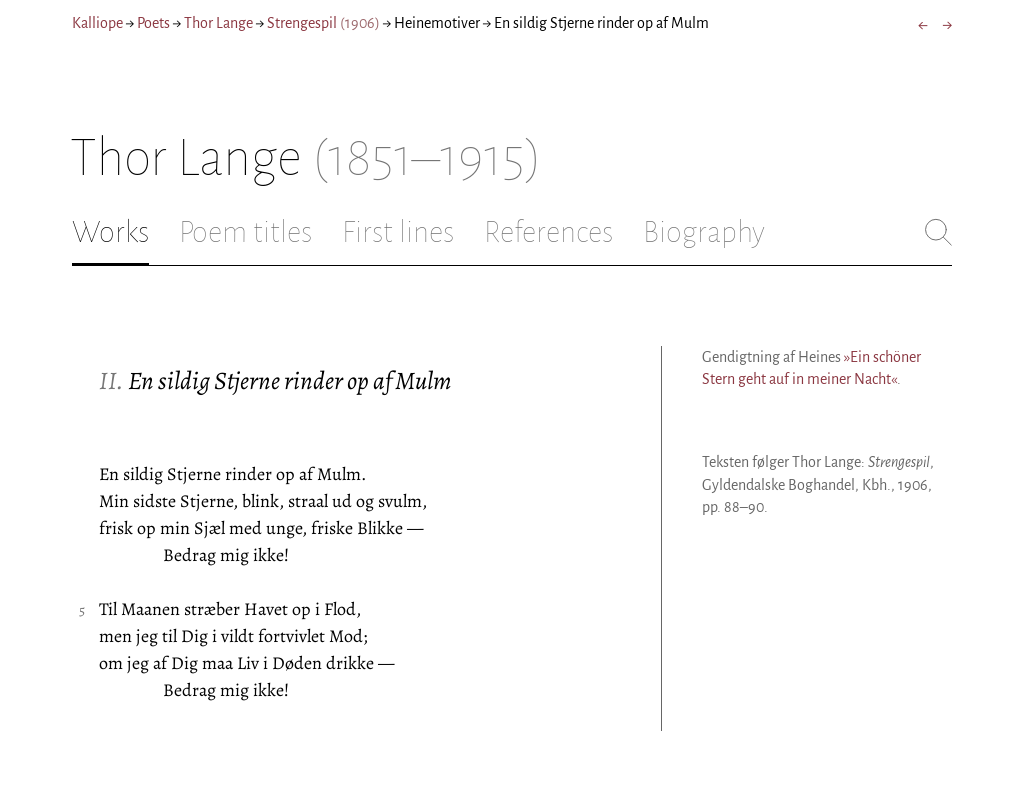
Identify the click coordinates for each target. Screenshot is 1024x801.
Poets (153, 23)
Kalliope (97, 23)
